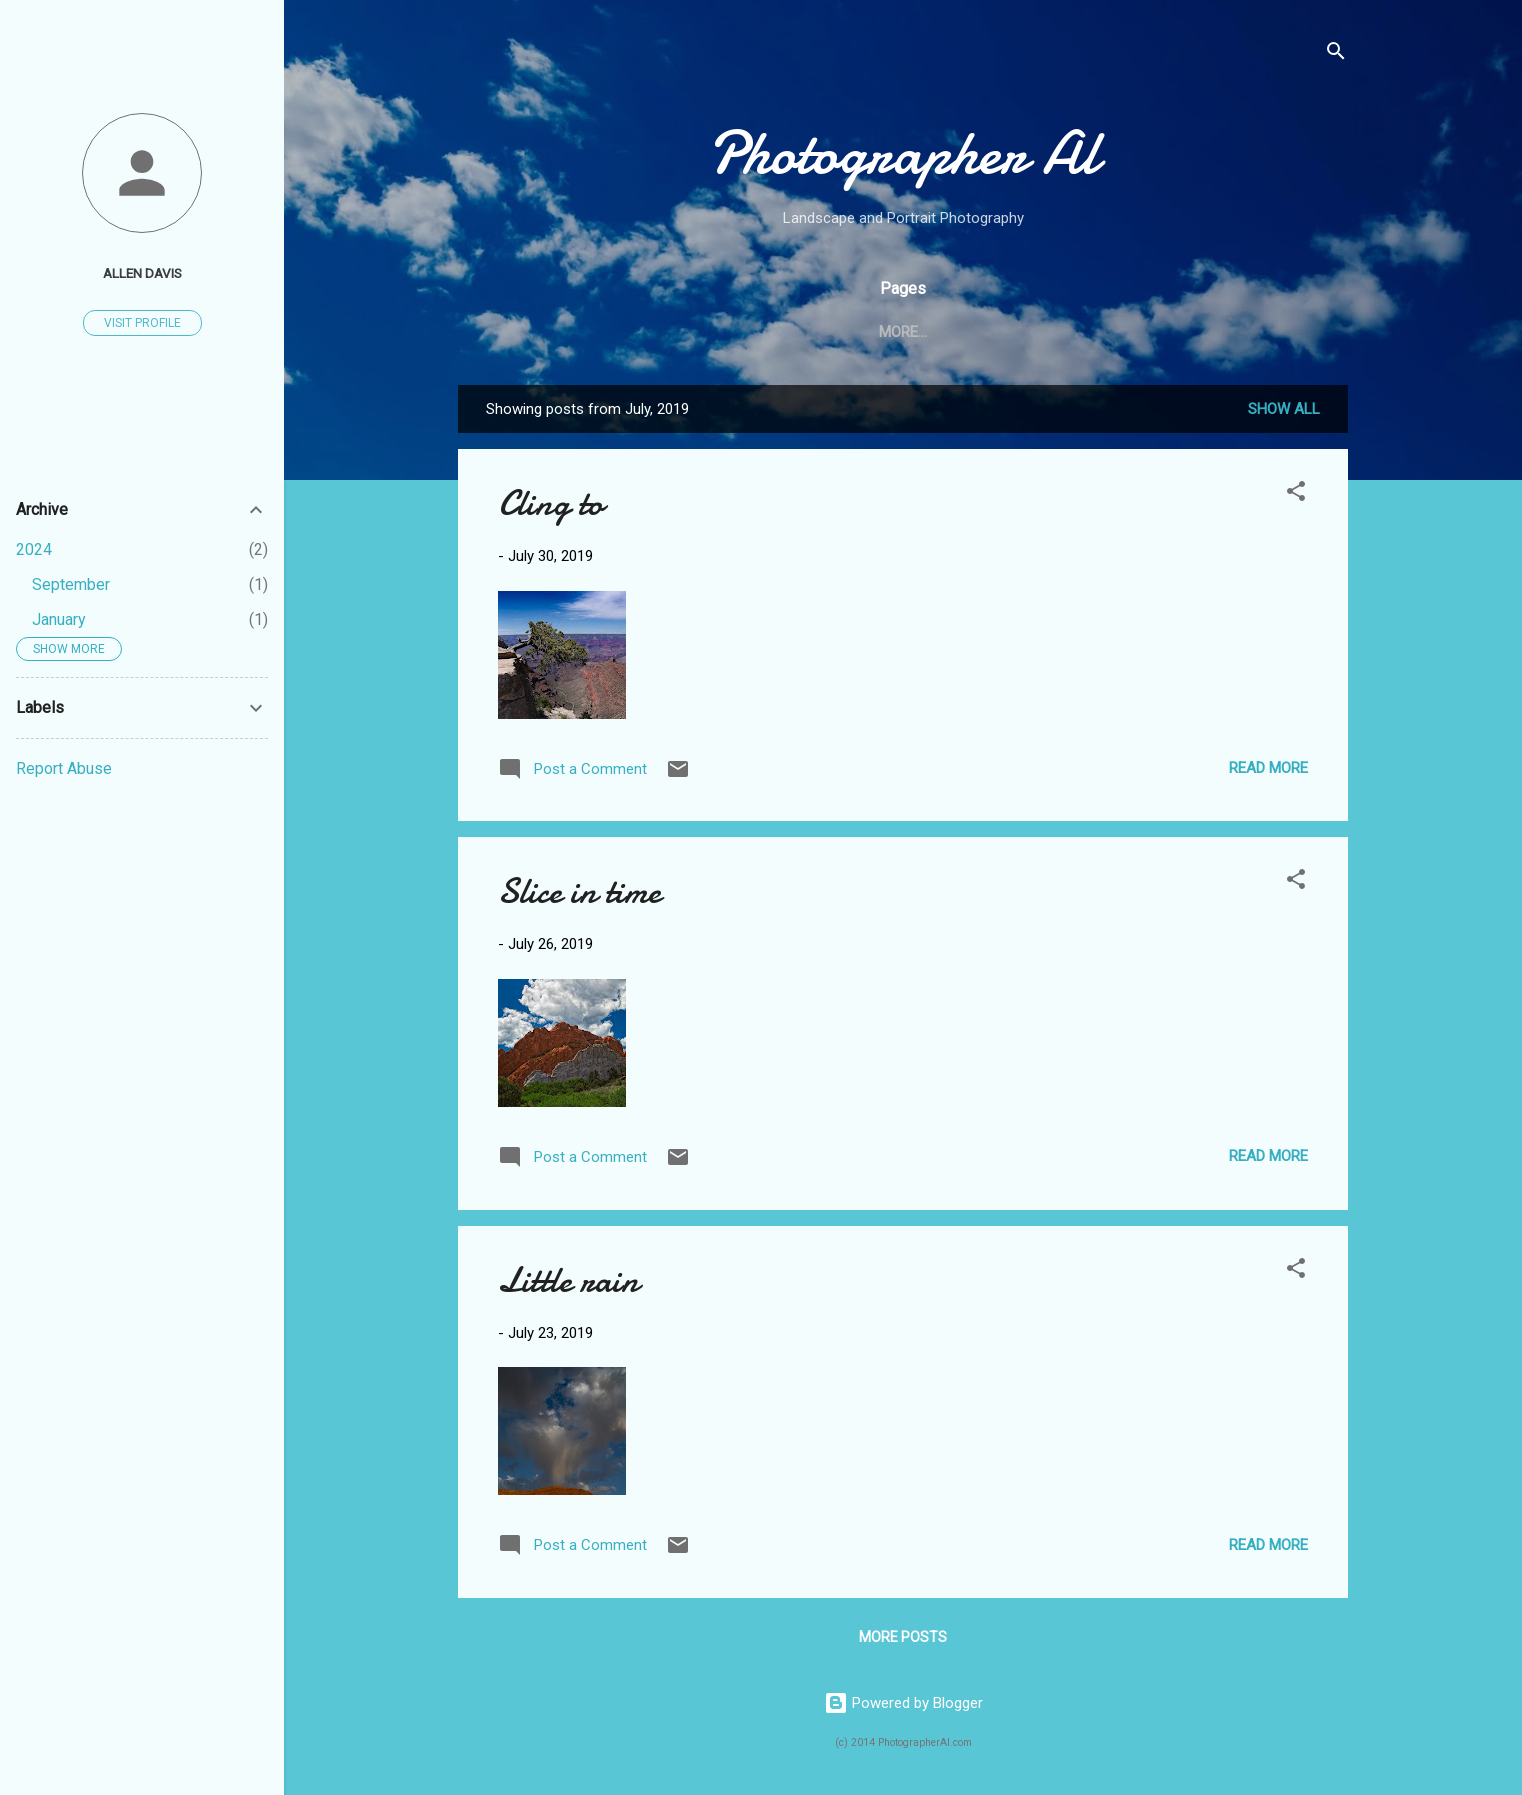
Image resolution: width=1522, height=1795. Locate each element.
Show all (1284, 409)
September (71, 584)
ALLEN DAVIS (142, 273)
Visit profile (142, 323)
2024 (34, 549)
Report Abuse (64, 768)
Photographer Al (903, 153)
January (59, 619)
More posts (903, 1637)
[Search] (1336, 54)
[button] (1296, 494)
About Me (817, 332)
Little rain (568, 1280)
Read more (1268, 768)
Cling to (550, 503)
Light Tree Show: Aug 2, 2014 (995, 332)
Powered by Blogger (903, 1703)
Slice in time (579, 891)
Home (726, 332)
